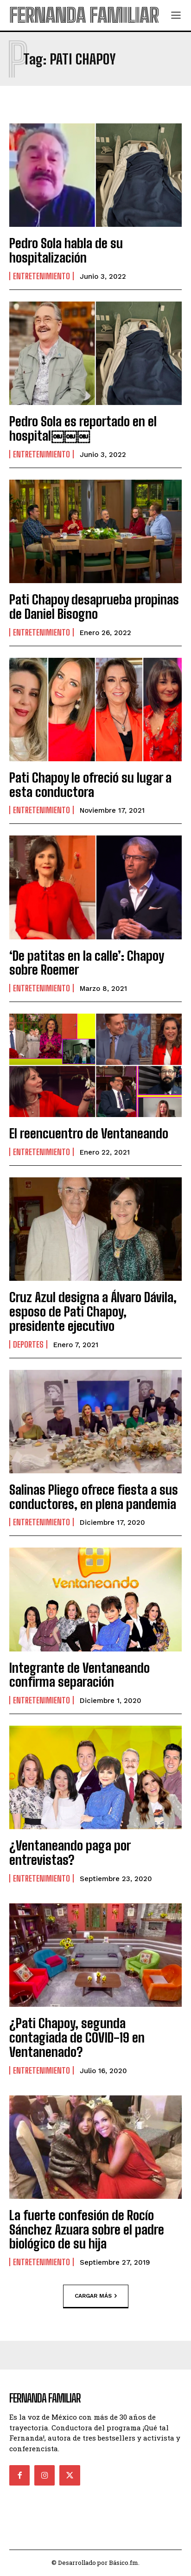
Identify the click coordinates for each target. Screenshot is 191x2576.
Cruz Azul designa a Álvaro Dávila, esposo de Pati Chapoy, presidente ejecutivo (93, 1311)
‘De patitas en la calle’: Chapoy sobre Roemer (86, 963)
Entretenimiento (41, 276)
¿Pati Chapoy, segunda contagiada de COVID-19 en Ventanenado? (77, 2037)
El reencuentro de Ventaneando (88, 1133)
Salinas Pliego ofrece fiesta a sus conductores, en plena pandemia (93, 1497)
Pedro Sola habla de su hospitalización (66, 250)
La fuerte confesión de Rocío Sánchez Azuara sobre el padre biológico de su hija (86, 2229)
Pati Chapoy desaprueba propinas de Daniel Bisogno (94, 606)
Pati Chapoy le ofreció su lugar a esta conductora (90, 785)
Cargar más (96, 2296)
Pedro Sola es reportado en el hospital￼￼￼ (83, 428)
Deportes (28, 1344)
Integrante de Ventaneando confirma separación (79, 1675)
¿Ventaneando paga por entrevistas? (69, 1852)
